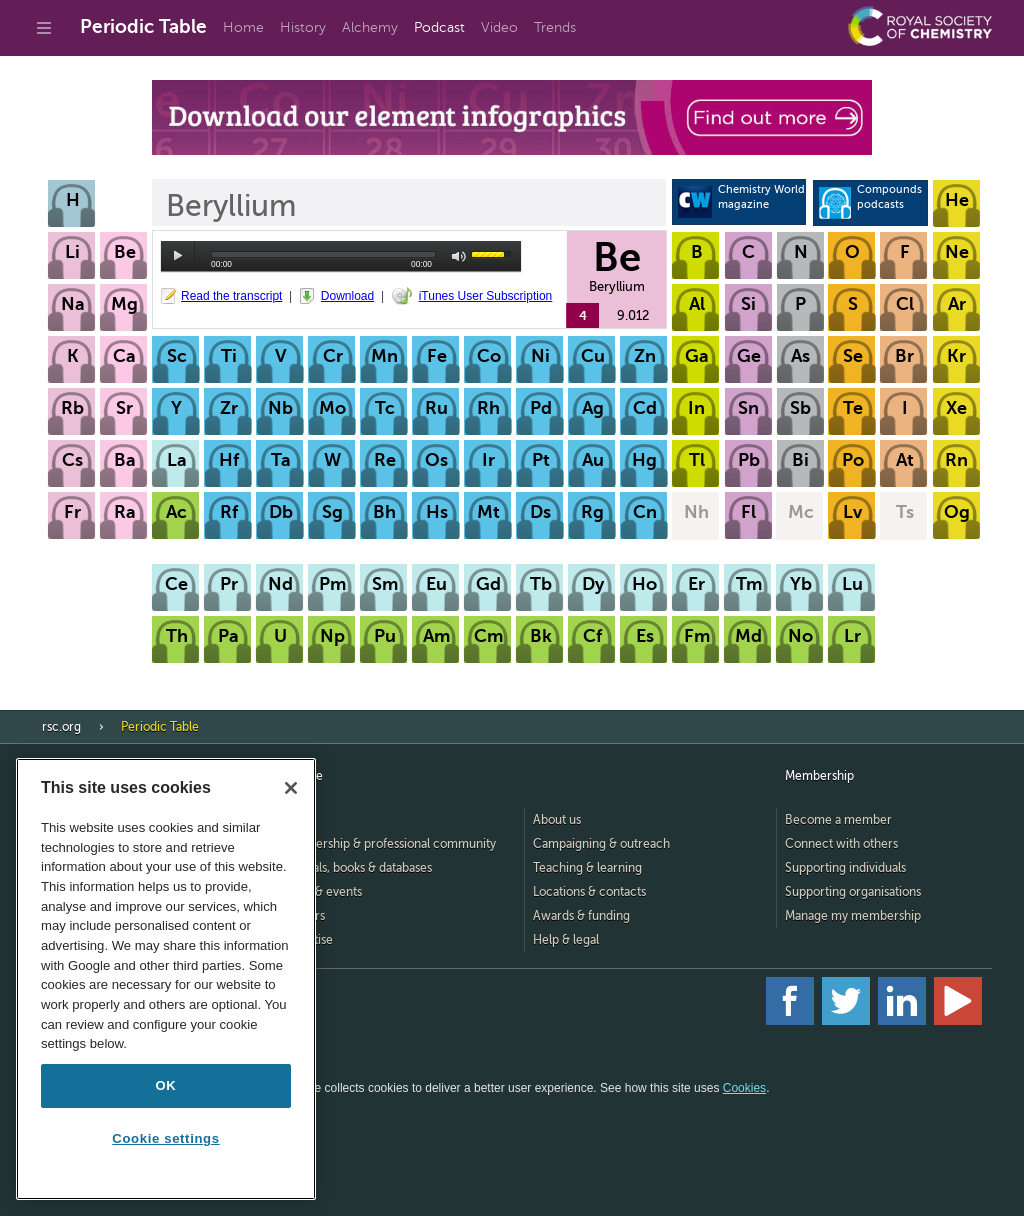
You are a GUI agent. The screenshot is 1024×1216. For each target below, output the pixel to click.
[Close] (291, 788)
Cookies (744, 1088)
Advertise (307, 940)
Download (347, 296)
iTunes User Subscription (486, 296)
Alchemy (370, 27)
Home (243, 27)
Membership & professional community (388, 844)
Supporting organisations (853, 892)
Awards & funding (581, 916)
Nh (696, 512)
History (303, 27)
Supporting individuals (845, 868)
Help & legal (566, 940)
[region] (166, 979)
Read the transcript (231, 296)
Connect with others (841, 844)
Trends (555, 27)
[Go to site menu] (44, 28)
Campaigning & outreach (601, 844)
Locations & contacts (589, 892)
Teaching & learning (587, 868)
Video (499, 27)
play (178, 256)
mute (459, 256)
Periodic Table (143, 26)
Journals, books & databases (356, 868)
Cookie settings (165, 1138)
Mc (801, 512)
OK (166, 1085)
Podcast (439, 27)
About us (557, 820)
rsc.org (61, 727)
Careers (303, 916)
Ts (905, 512)
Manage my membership (853, 916)
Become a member (838, 820)
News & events (321, 892)
